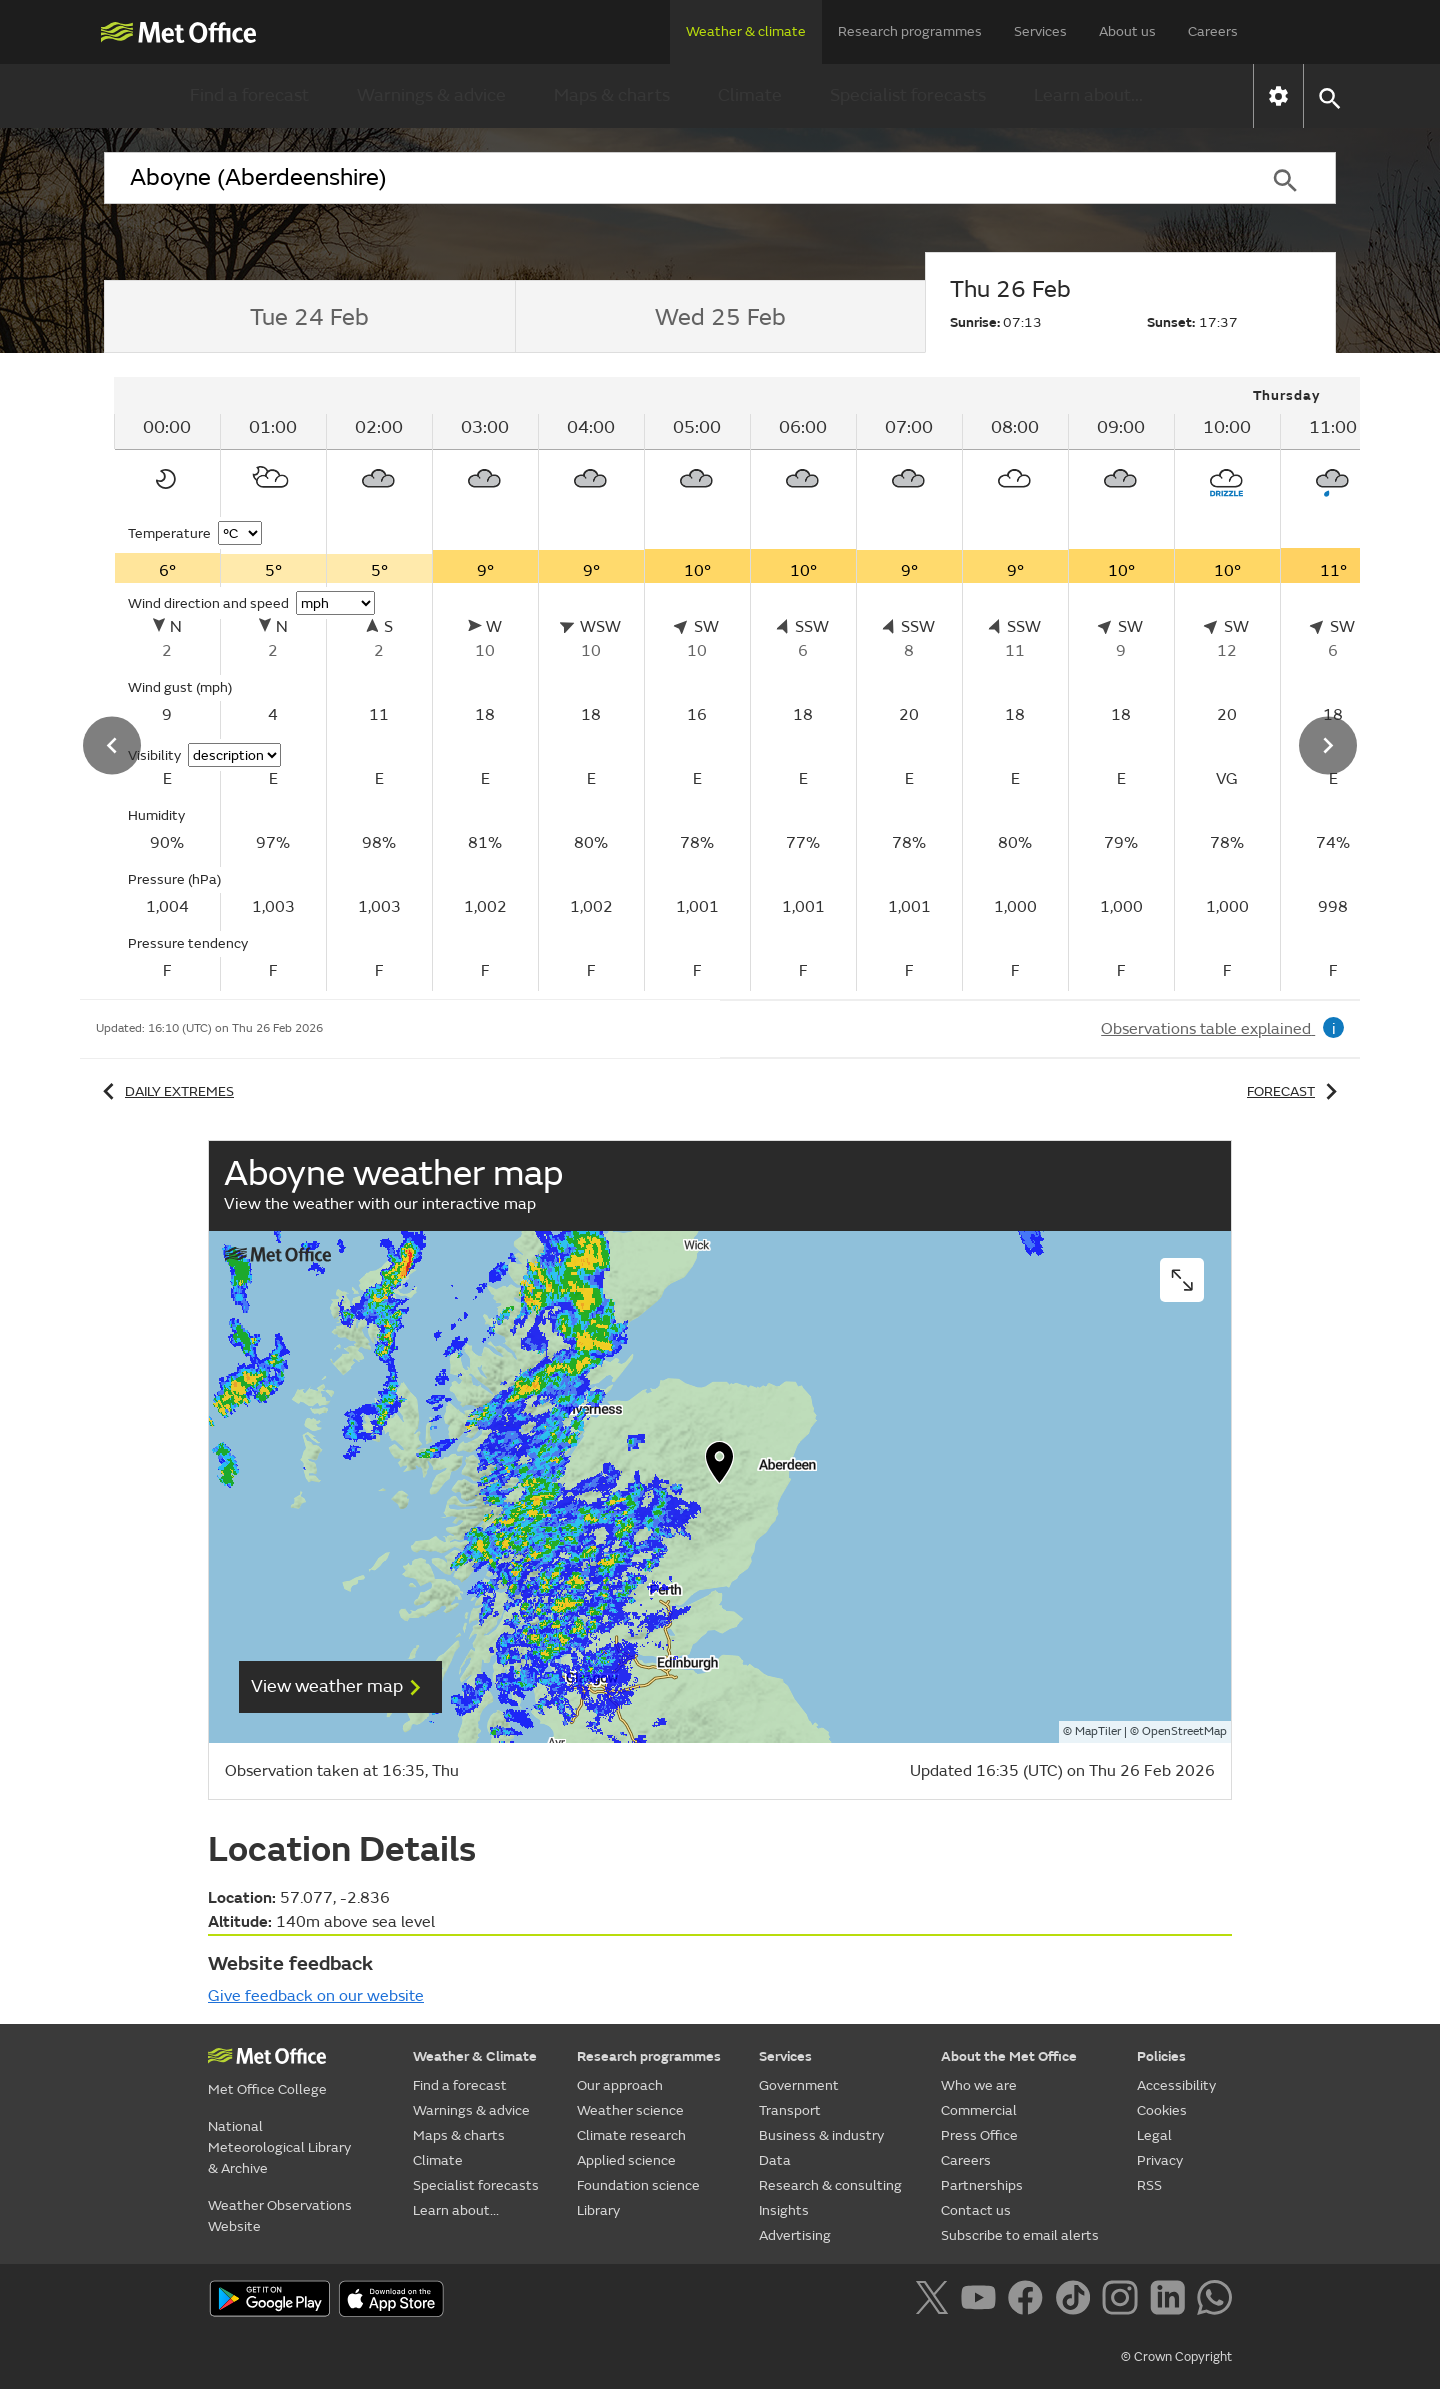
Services (1040, 31)
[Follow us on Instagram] (1123, 2301)
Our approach (620, 2085)
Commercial (979, 2110)
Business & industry (821, 2135)
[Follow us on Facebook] (1029, 2301)
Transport (790, 2110)
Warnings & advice (431, 95)
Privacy (1160, 2160)
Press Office (979, 2135)
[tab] (309, 317)
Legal (1154, 2135)
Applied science (626, 2160)
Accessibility (1176, 2085)
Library (598, 2210)
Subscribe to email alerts (1020, 2235)
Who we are (979, 2085)
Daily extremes (165, 1091)
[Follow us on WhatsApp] (1214, 2301)
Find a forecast (249, 95)
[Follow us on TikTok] (1076, 2301)
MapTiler (1098, 1731)
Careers (1213, 31)
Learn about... (1088, 95)
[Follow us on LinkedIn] (1171, 2301)
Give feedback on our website (316, 1996)
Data (775, 2160)
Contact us (976, 2210)
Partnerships (982, 2185)
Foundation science (638, 2185)
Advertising (795, 2235)
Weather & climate (746, 31)
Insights (784, 2210)
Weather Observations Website (280, 2216)
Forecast (1295, 1091)
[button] (1328, 96)
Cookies (1162, 2110)
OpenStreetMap (1184, 1731)
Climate (750, 95)
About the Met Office (1009, 2056)
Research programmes (910, 31)
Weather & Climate (475, 2056)
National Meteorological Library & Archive (279, 2147)
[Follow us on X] (935, 2301)
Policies (1161, 2056)
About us (1127, 31)
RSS (1149, 2185)
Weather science (630, 2110)
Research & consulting (830, 2185)
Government (799, 2085)
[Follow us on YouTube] (982, 2301)
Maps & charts (612, 95)
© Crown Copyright (1176, 2357)
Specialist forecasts (908, 95)
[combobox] (669, 178)
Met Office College (267, 2089)
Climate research (631, 2135)
